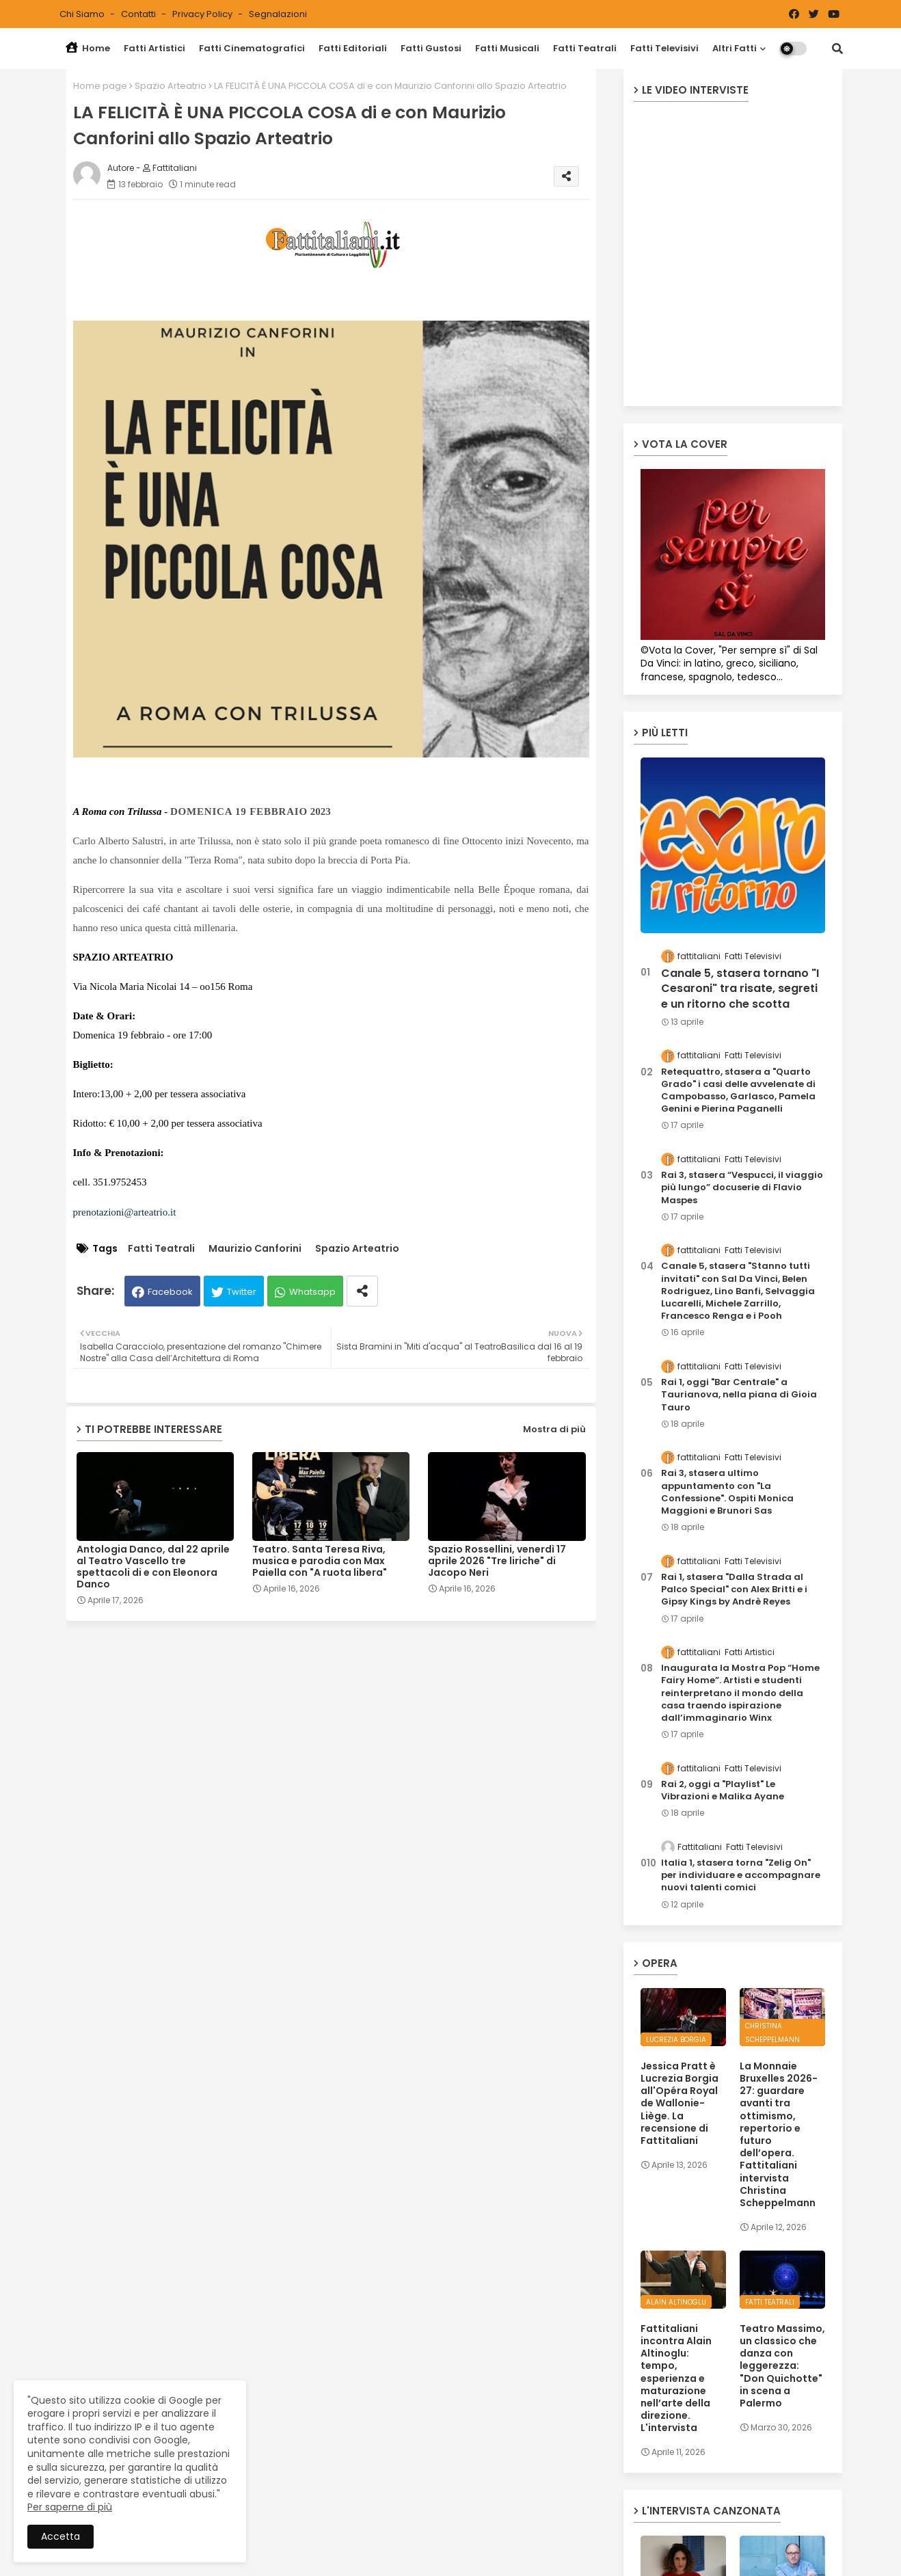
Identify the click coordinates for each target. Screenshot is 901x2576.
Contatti (139, 14)
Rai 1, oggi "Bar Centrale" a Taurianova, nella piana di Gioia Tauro (739, 1394)
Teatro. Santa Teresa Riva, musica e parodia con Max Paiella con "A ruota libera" (319, 1561)
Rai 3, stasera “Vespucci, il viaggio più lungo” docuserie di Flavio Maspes (742, 1187)
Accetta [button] (60, 2536)
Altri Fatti (734, 48)
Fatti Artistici (154, 48)
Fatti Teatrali (585, 48)
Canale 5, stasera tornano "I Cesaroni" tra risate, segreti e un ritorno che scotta (740, 989)
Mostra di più (554, 1429)
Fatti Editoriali (353, 48)
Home (88, 48)
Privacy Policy (203, 14)
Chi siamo (83, 14)
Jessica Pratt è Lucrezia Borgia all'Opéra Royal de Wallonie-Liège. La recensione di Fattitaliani (679, 2103)
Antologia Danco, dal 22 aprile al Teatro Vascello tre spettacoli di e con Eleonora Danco (153, 1567)
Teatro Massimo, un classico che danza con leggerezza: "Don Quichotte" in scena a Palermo (782, 2365)
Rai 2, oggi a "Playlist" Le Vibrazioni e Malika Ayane (722, 1790)
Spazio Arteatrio (170, 85)
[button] (837, 48)
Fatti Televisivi (664, 48)
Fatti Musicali (507, 48)
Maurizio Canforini (255, 1248)
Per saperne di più (69, 2507)
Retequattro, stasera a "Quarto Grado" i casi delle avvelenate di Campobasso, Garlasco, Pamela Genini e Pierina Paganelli (738, 1091)
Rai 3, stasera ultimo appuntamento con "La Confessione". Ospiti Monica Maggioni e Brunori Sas (727, 1492)
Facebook (170, 1291)
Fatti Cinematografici (252, 48)
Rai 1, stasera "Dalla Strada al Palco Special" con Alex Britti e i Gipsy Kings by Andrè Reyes (734, 1589)
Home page (100, 85)
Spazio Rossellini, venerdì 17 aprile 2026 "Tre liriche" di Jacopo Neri (497, 1561)
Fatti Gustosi (431, 48)
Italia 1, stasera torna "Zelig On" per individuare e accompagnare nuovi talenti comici (740, 1875)
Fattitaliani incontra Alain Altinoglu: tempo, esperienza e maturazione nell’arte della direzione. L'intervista (676, 2378)
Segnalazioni (278, 14)
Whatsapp (312, 1291)
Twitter (241, 1291)
